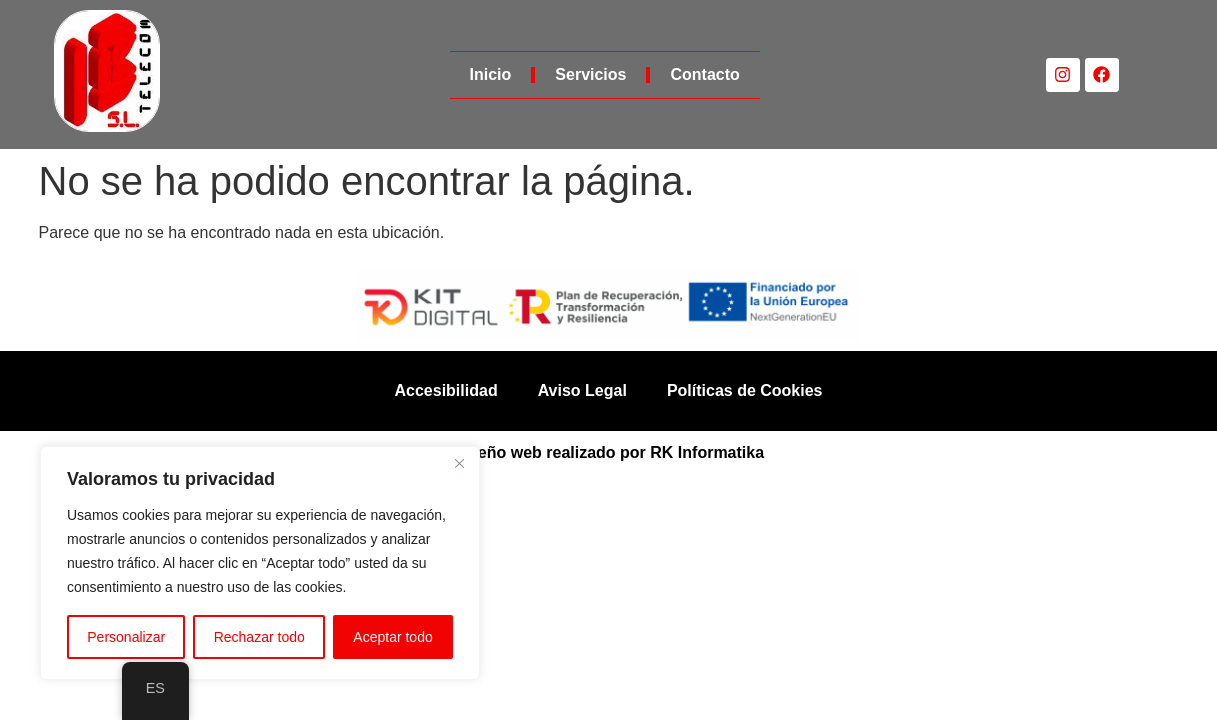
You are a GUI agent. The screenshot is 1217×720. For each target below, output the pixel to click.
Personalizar (126, 637)
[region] (260, 563)
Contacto (704, 74)
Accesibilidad (446, 390)
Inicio (491, 74)
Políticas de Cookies (745, 390)
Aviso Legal (582, 390)
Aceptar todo (392, 637)
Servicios (590, 74)
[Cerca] (459, 463)
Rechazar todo (259, 637)
